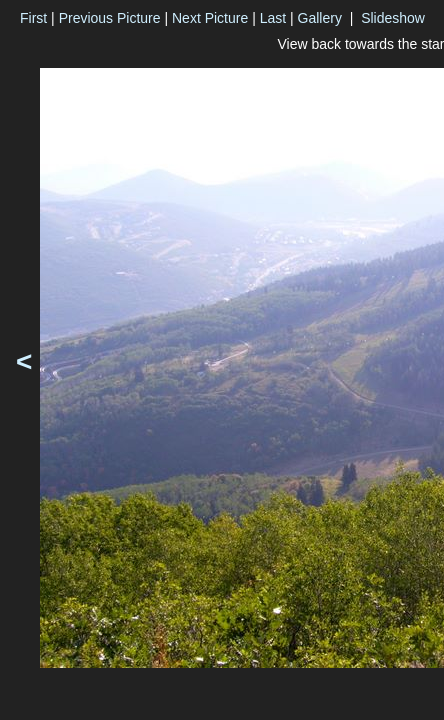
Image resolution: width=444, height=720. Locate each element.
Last (273, 18)
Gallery (320, 18)
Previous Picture (110, 18)
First (33, 18)
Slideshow (393, 18)
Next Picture (210, 18)
